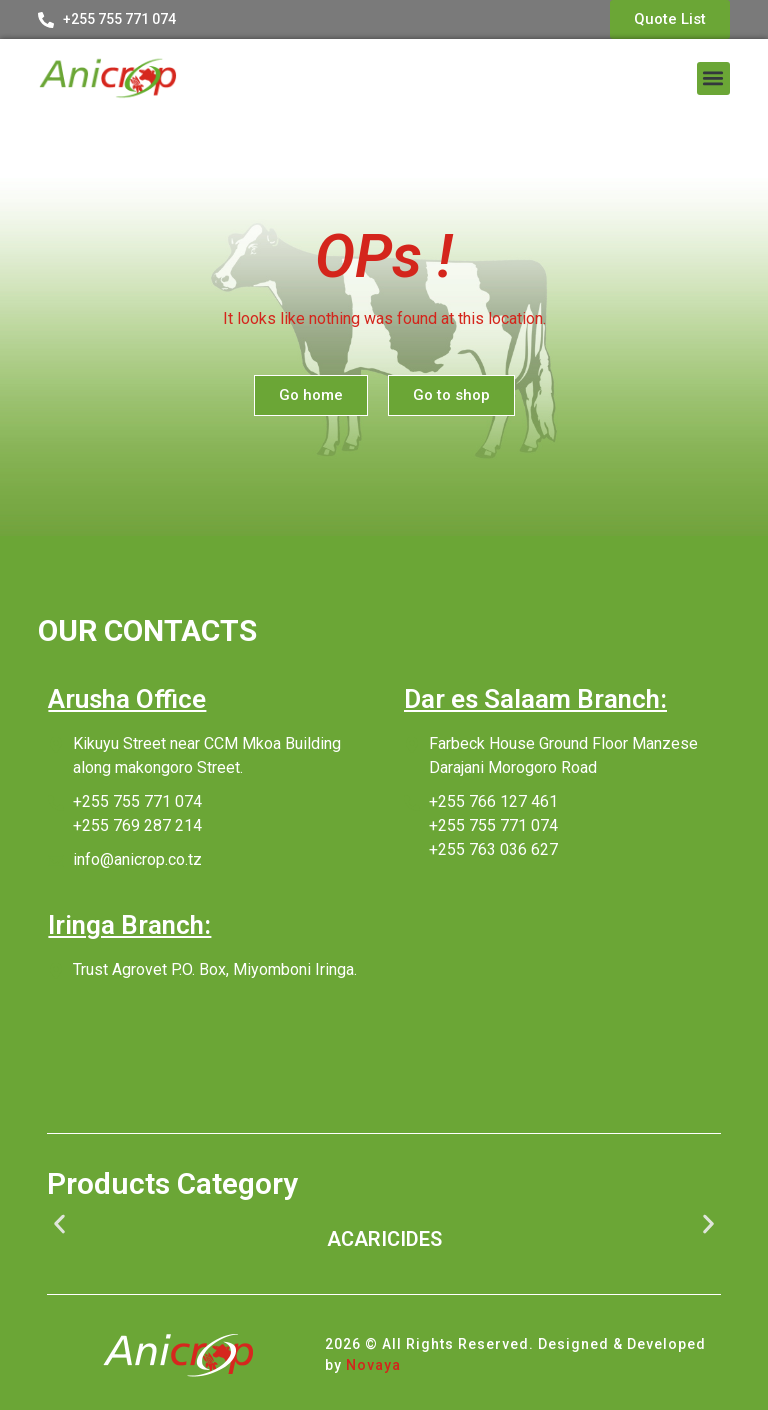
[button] (713, 78)
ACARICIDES (384, 1239)
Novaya (373, 1365)
